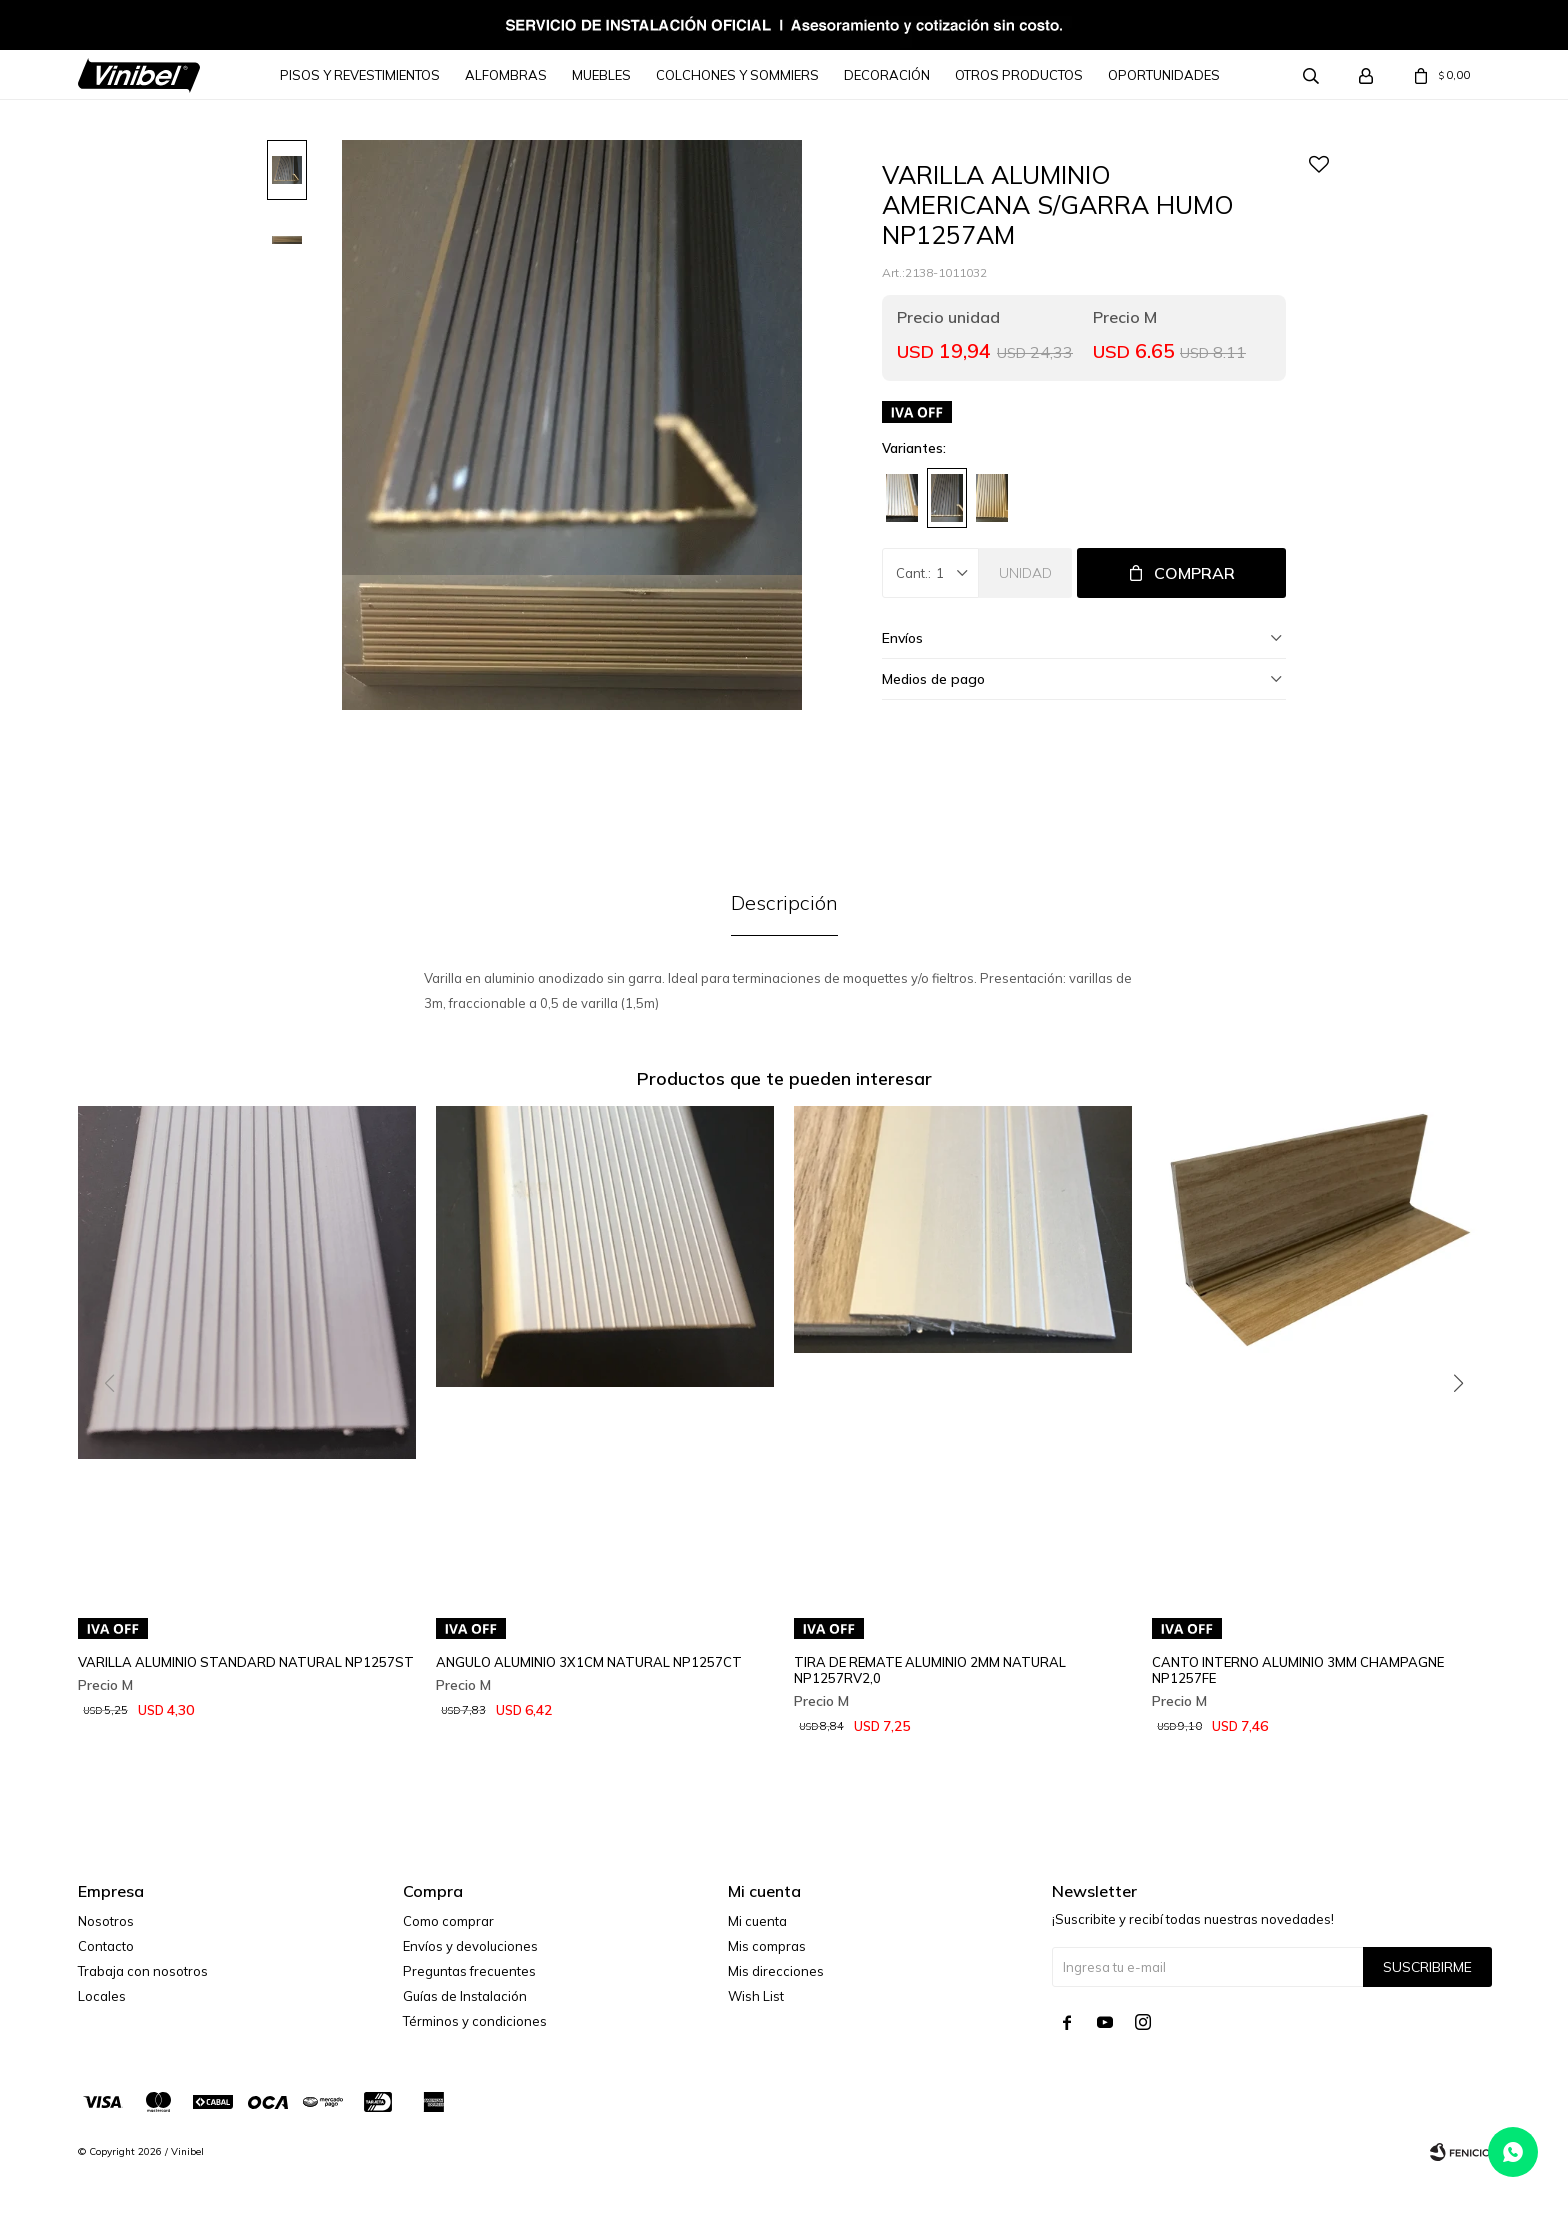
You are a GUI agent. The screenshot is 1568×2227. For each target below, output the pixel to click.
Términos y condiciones (475, 2021)
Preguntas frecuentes (469, 1971)
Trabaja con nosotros (143, 1971)
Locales (102, 1996)
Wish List (756, 1996)
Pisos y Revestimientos (360, 75)
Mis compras (767, 1946)
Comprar (1194, 573)
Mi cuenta (757, 1921)
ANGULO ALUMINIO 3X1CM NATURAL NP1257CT (589, 1662)
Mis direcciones (776, 1971)
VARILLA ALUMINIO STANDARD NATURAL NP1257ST (246, 1662)
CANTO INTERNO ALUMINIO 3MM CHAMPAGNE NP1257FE (1298, 1670)
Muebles (601, 75)
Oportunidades (1164, 75)
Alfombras (506, 75)
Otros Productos (1019, 75)
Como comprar (448, 1921)
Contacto (106, 1946)
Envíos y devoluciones (470, 1946)
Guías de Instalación (465, 1996)
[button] (1466, 1424)
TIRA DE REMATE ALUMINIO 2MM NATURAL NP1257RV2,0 (930, 1670)
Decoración (887, 75)
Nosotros (106, 1921)
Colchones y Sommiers (737, 75)
